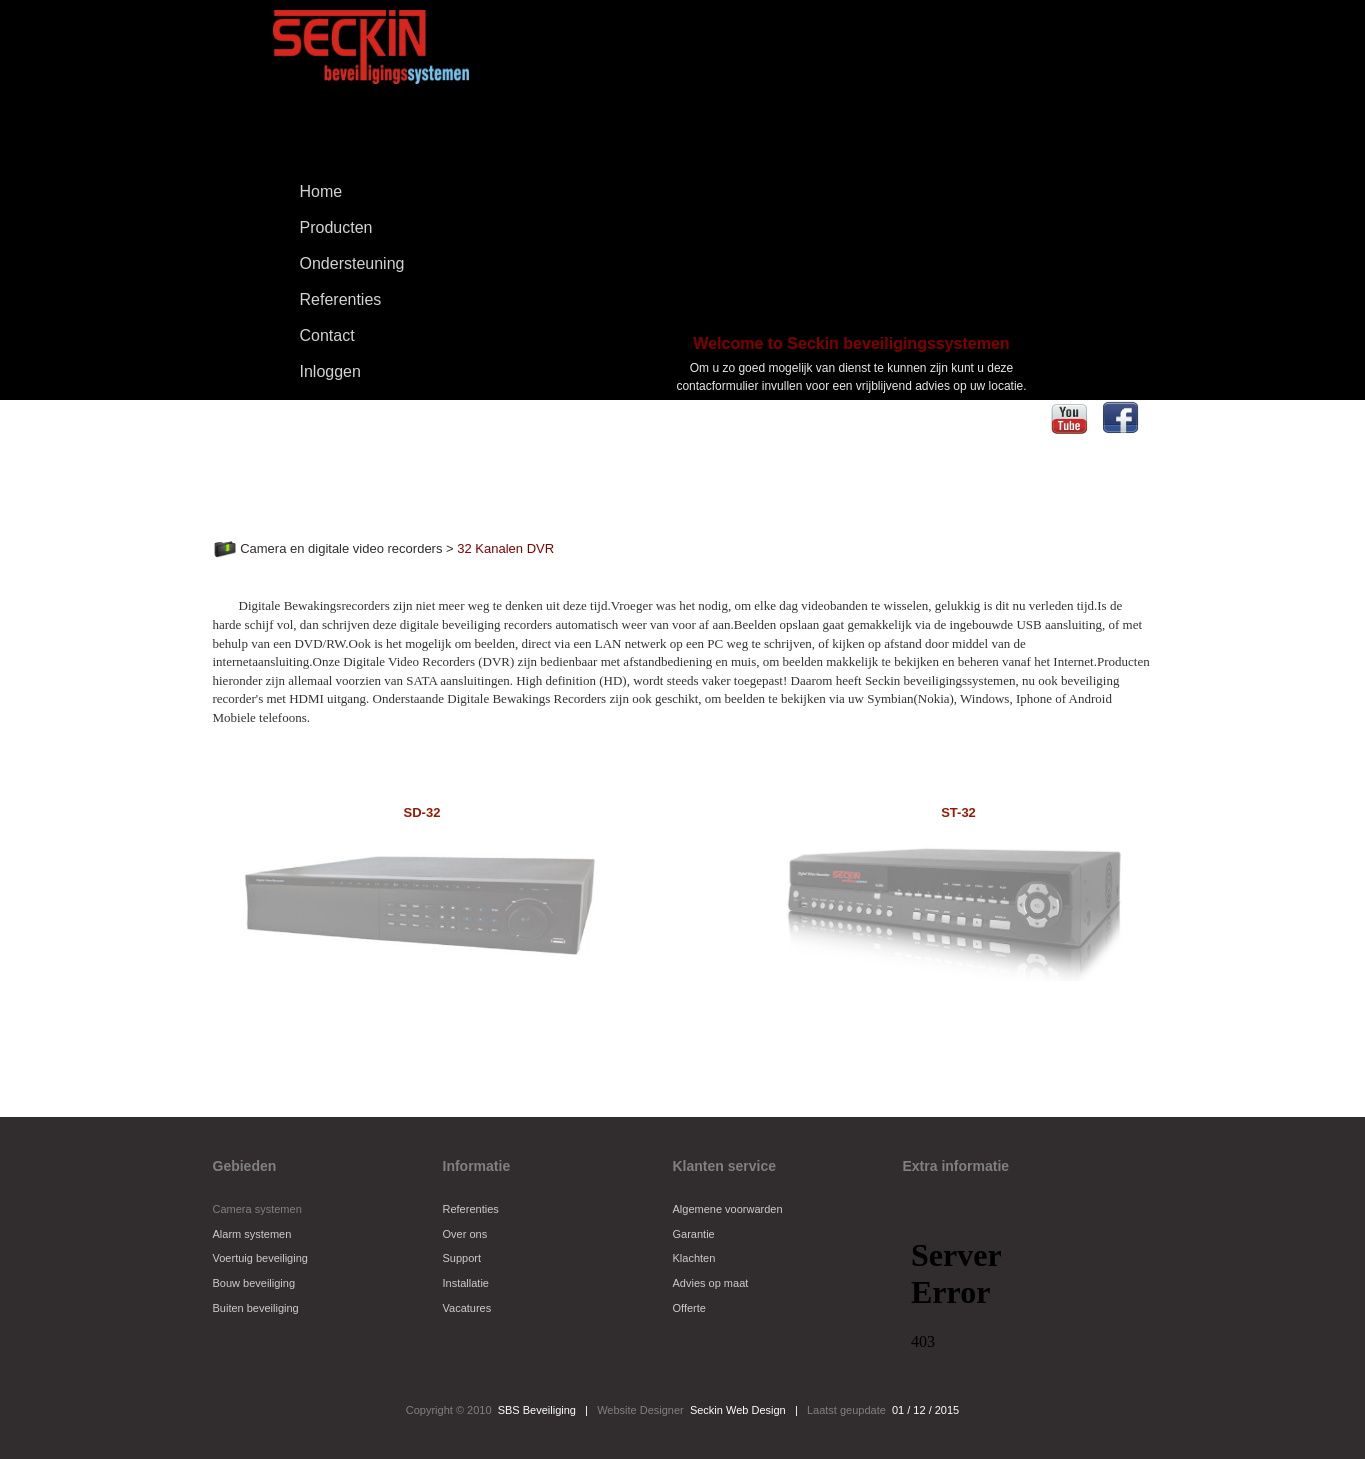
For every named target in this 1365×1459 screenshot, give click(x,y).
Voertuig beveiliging (260, 1258)
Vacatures (467, 1308)
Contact (327, 335)
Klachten (694, 1258)
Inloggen (330, 371)
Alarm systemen (252, 1234)
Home (321, 191)
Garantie (694, 1234)
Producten (323, 229)
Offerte (689, 1308)
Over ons (465, 1234)
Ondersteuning (352, 263)
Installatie (466, 1283)
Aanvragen (851, 432)
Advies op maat (711, 1283)
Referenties (341, 299)
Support (462, 1258)
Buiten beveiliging (256, 1308)
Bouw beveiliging (254, 1283)
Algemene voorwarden (728, 1209)
